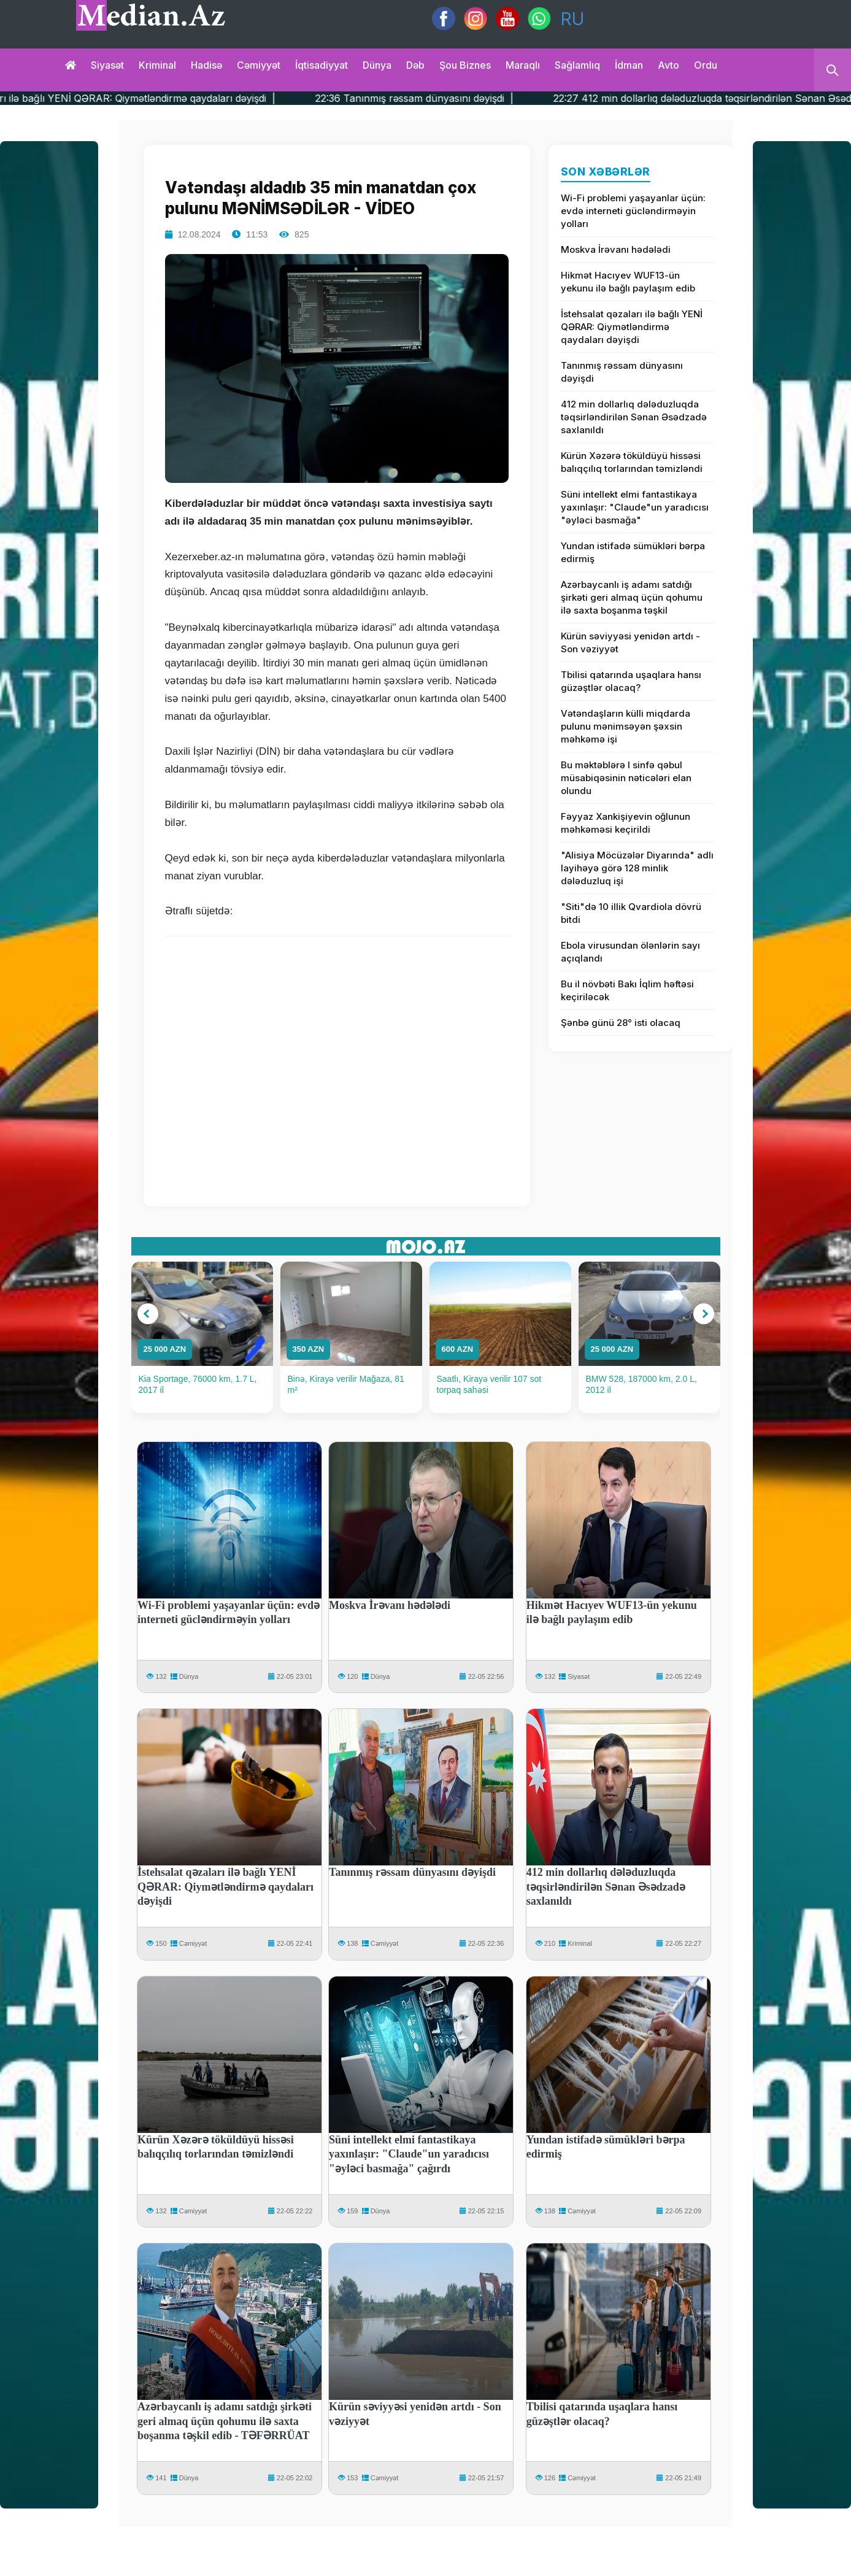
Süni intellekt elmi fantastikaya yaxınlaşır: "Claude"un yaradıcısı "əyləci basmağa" (635, 507)
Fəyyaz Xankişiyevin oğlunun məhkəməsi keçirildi (625, 823)
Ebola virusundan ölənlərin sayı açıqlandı (630, 951)
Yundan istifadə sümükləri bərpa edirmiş (633, 552)
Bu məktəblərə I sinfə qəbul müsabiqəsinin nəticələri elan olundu (626, 777)
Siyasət (107, 65)
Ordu (705, 65)
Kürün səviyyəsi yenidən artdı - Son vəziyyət (630, 642)
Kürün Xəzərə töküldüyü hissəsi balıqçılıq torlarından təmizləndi (632, 462)
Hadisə (206, 65)
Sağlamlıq (577, 65)
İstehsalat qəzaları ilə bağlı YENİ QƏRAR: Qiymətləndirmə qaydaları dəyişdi (632, 326)
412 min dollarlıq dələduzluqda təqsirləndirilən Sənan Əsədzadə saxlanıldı (634, 417)
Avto (668, 65)
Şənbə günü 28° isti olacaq (620, 1022)
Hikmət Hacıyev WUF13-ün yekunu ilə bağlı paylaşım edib (628, 281)
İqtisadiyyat (321, 65)
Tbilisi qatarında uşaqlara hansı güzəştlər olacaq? (631, 681)
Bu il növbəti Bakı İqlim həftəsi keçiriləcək (627, 990)
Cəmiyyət (258, 65)
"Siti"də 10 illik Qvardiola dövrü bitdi (631, 913)
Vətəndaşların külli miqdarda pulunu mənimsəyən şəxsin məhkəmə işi (625, 726)
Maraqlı (523, 65)
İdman (629, 65)
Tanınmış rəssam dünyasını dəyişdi (622, 372)
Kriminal (157, 65)
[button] (147, 1313)
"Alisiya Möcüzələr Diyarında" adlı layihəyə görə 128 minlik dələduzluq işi (637, 868)
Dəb (415, 65)
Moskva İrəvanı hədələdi (616, 249)
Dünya (377, 65)
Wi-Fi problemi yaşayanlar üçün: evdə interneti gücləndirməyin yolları (633, 210)
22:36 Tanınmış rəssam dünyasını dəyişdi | (475, 98)
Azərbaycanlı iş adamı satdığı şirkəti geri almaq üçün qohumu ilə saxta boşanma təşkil (632, 597)
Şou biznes (465, 65)
